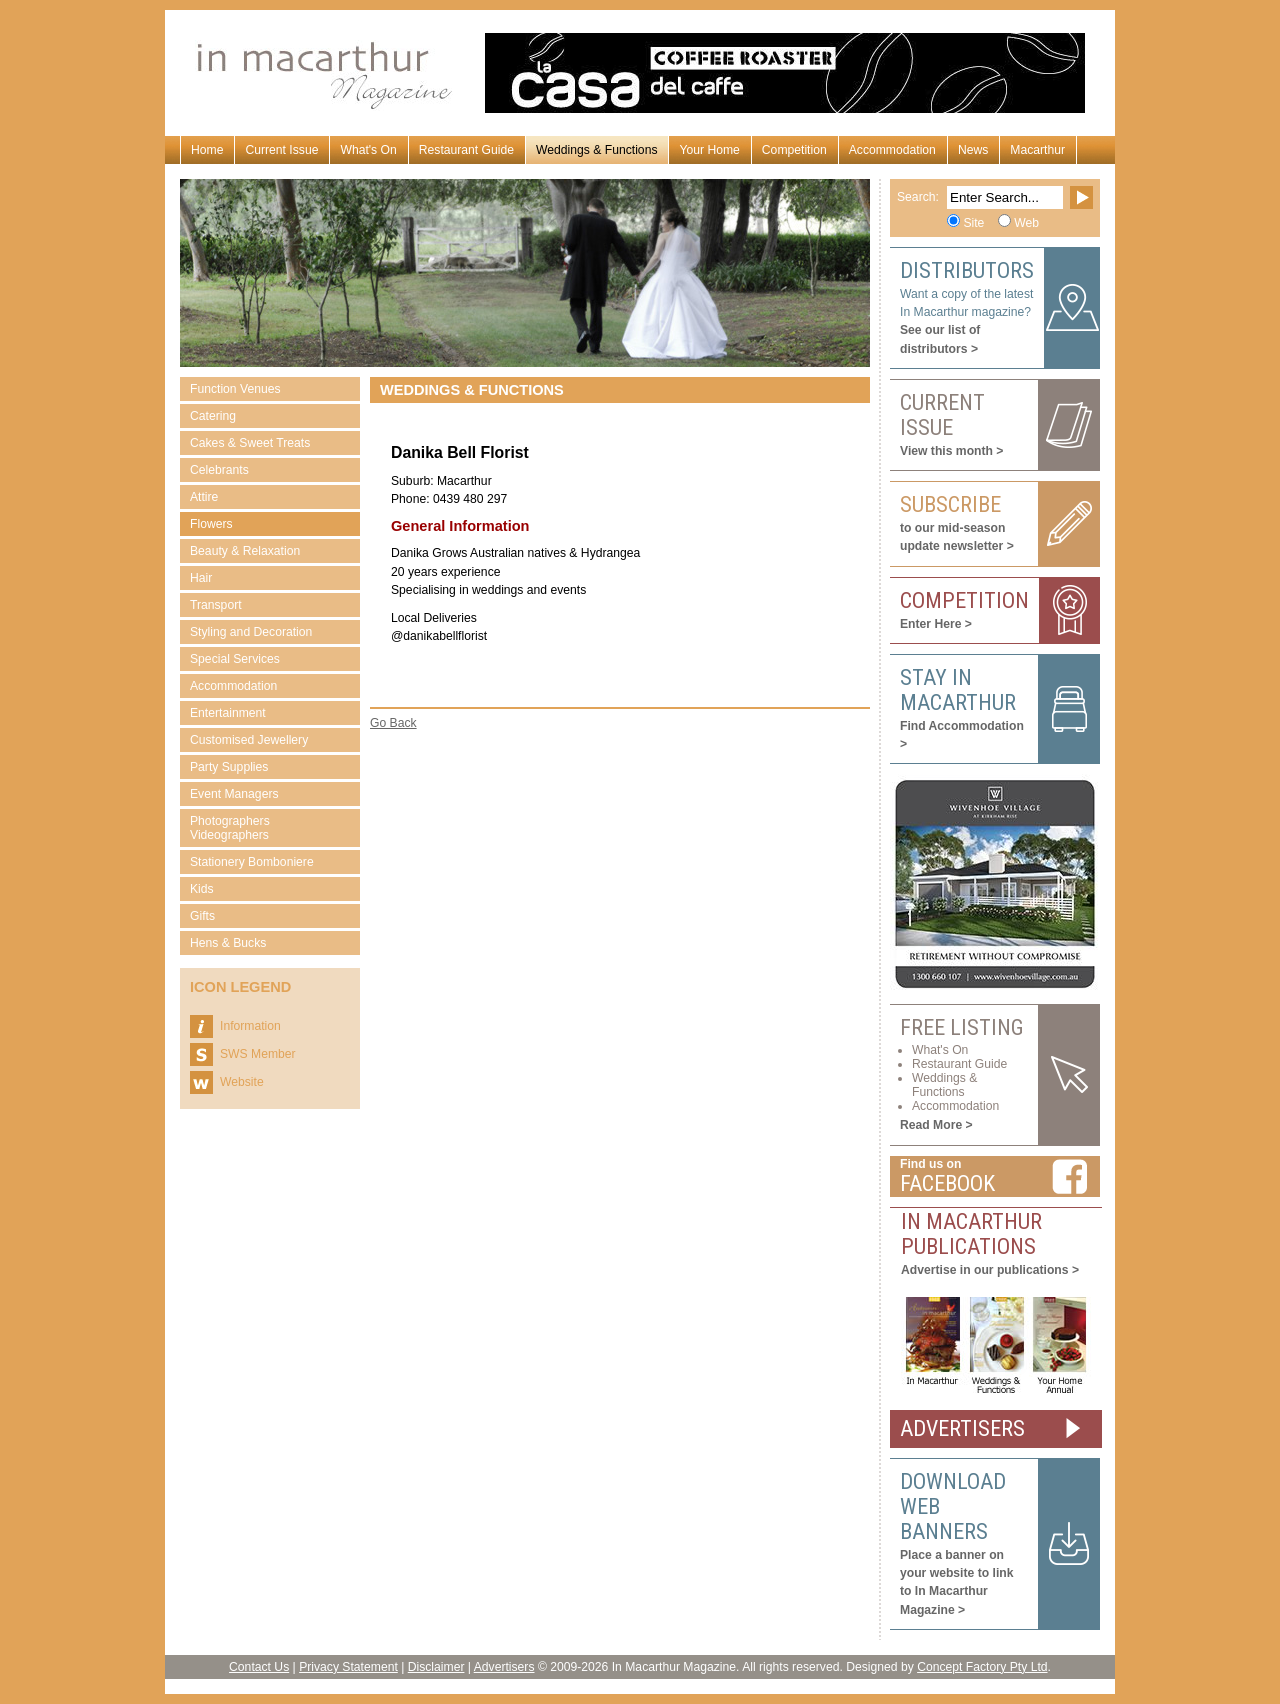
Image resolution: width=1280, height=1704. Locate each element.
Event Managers (234, 794)
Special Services (235, 659)
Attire (204, 497)
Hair (201, 578)
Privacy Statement (348, 1667)
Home (207, 150)
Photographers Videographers (230, 828)
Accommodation (892, 150)
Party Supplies (229, 767)
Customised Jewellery (249, 740)
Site (973, 223)
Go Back (393, 723)
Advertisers (504, 1667)
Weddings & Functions (596, 150)
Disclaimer (436, 1667)
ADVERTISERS (962, 1428)
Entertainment (228, 713)
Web (1026, 223)
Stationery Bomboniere (252, 862)
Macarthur (1037, 150)
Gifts (202, 916)
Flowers (211, 524)
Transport (216, 605)
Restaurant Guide (466, 150)
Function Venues (235, 389)
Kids (202, 889)
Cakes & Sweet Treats (250, 443)
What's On (368, 150)
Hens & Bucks (228, 943)
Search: (918, 197)
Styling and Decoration (251, 632)
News (973, 150)
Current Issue (281, 150)
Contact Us (259, 1667)
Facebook (947, 1183)
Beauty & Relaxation (245, 551)
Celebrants (219, 470)
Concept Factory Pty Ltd (982, 1667)
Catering (213, 416)
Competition (794, 150)
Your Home (709, 150)
